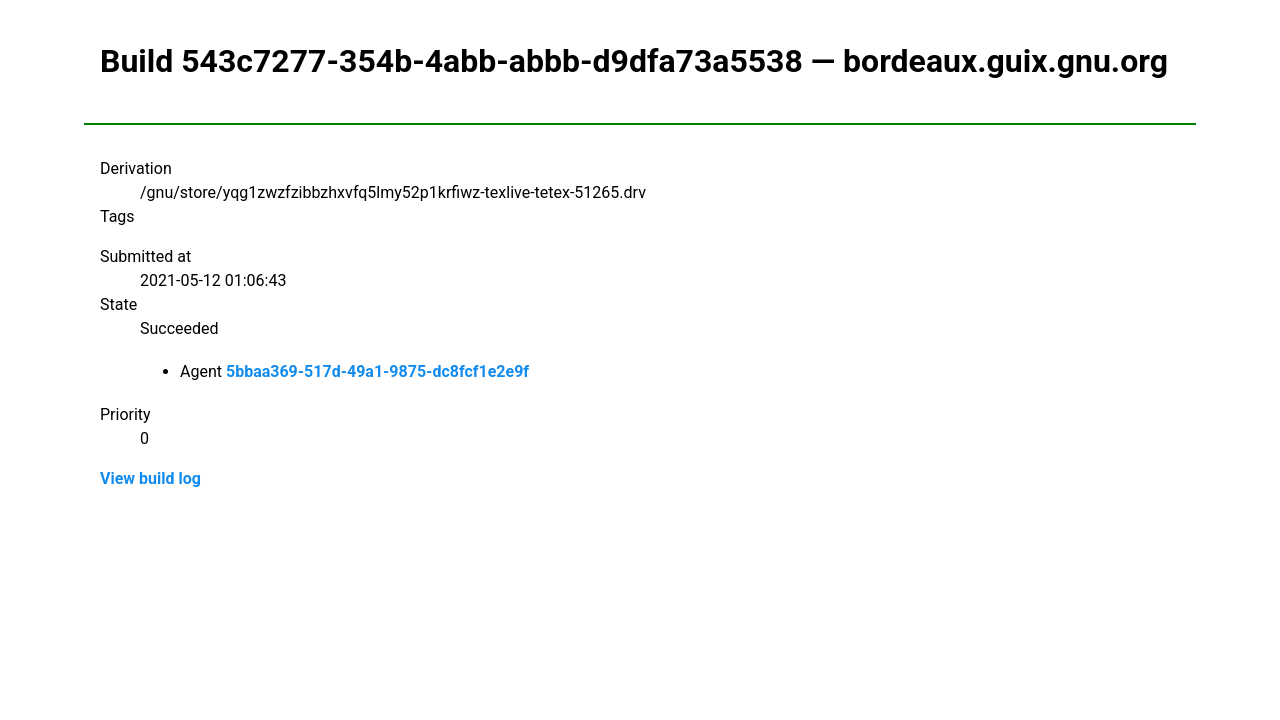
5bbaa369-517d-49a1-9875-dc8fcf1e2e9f (377, 371)
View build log (150, 478)
